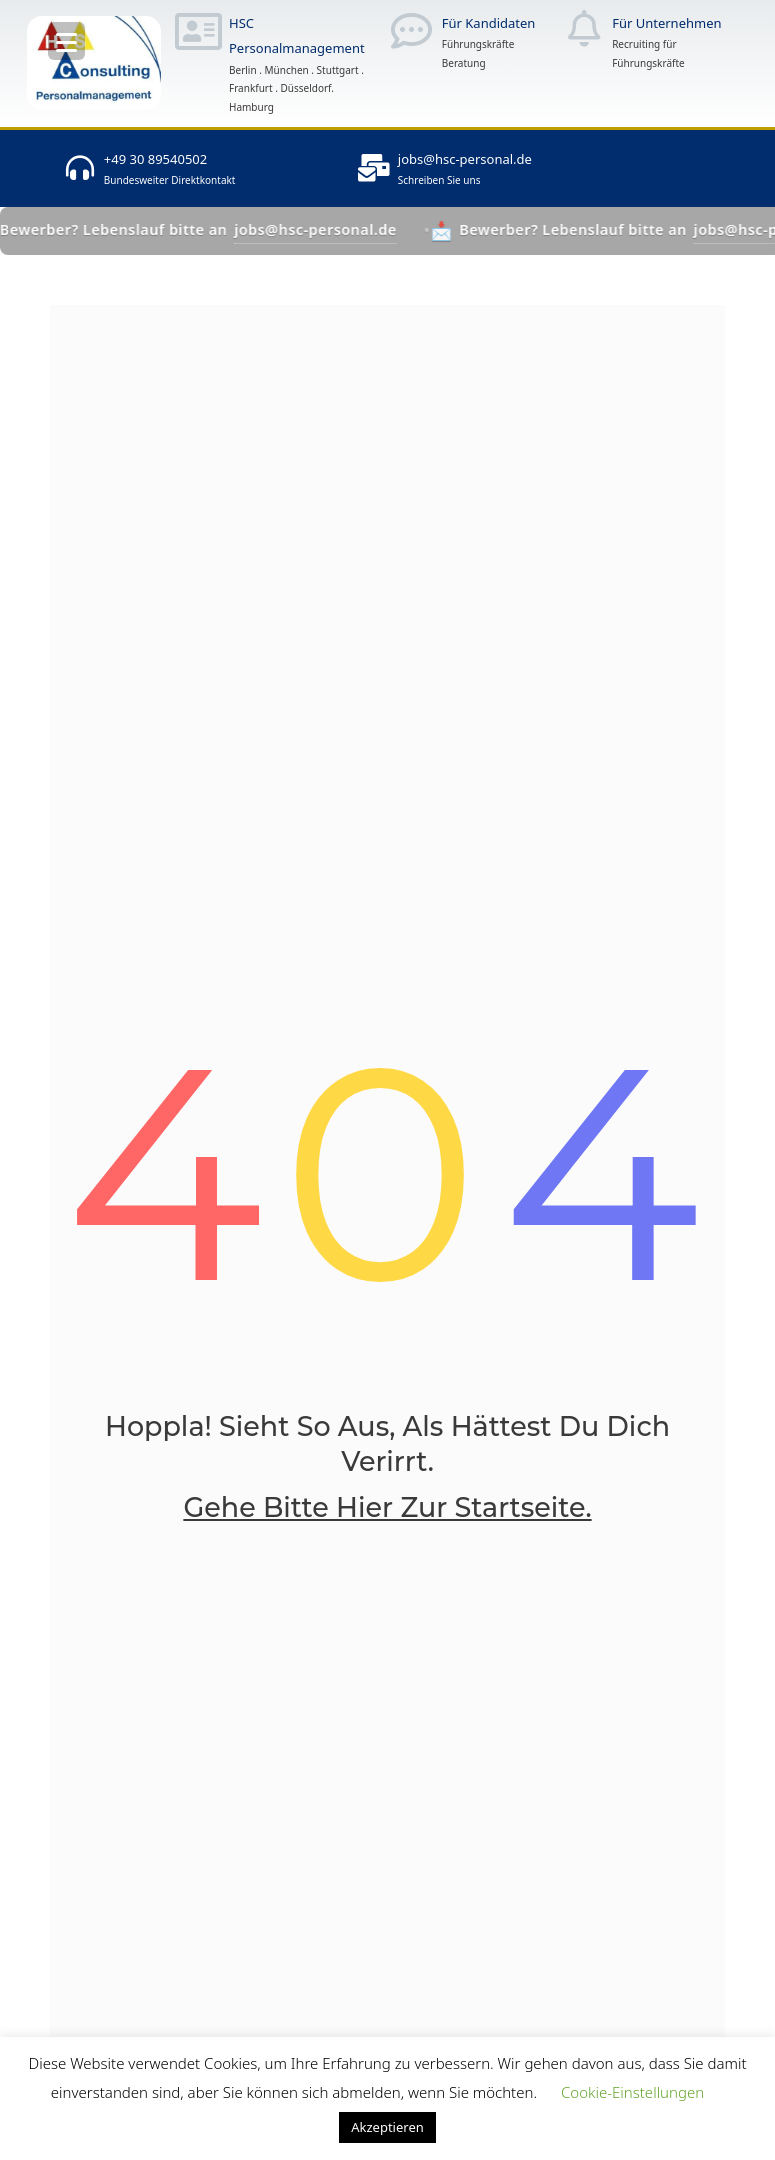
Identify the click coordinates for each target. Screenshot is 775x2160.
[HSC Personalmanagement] (198, 31)
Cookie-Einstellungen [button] (632, 2092)
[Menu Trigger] (66, 41)
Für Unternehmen (666, 23)
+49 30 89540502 (155, 159)
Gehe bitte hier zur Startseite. (387, 1507)
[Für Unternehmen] (583, 28)
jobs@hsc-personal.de (465, 159)
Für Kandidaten (489, 23)
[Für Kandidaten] (411, 30)
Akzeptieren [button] (387, 2127)
